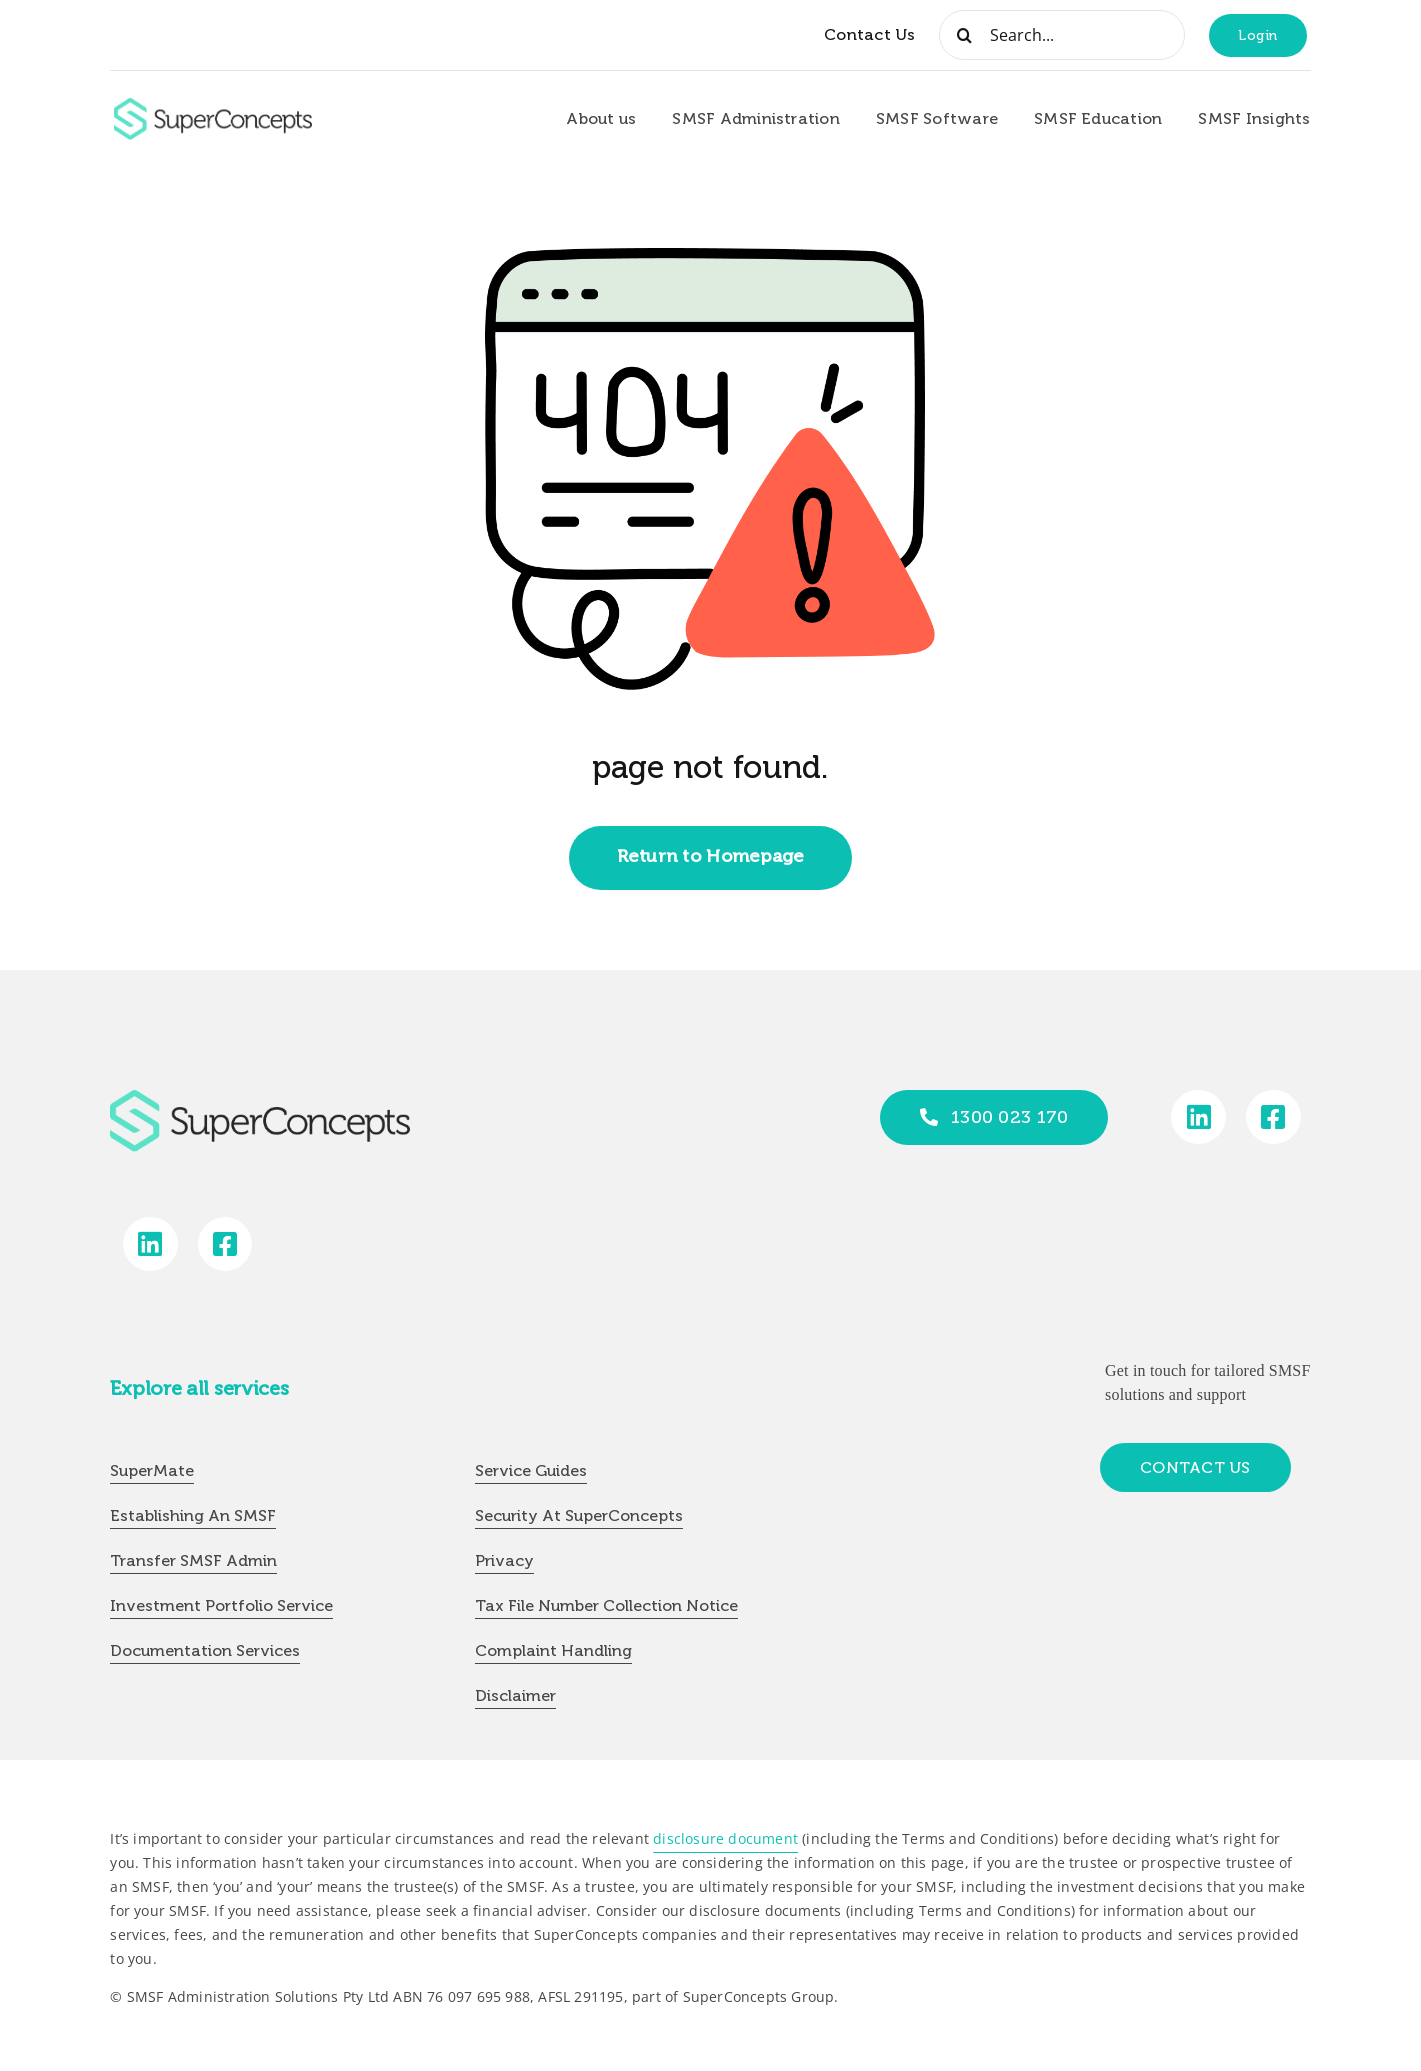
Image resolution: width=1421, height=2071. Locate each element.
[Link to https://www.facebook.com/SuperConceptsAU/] (1273, 1117)
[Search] (964, 35)
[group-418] (213, 106)
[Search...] (1062, 35)
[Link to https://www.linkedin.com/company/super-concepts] (1198, 1117)
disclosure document (725, 1838)
